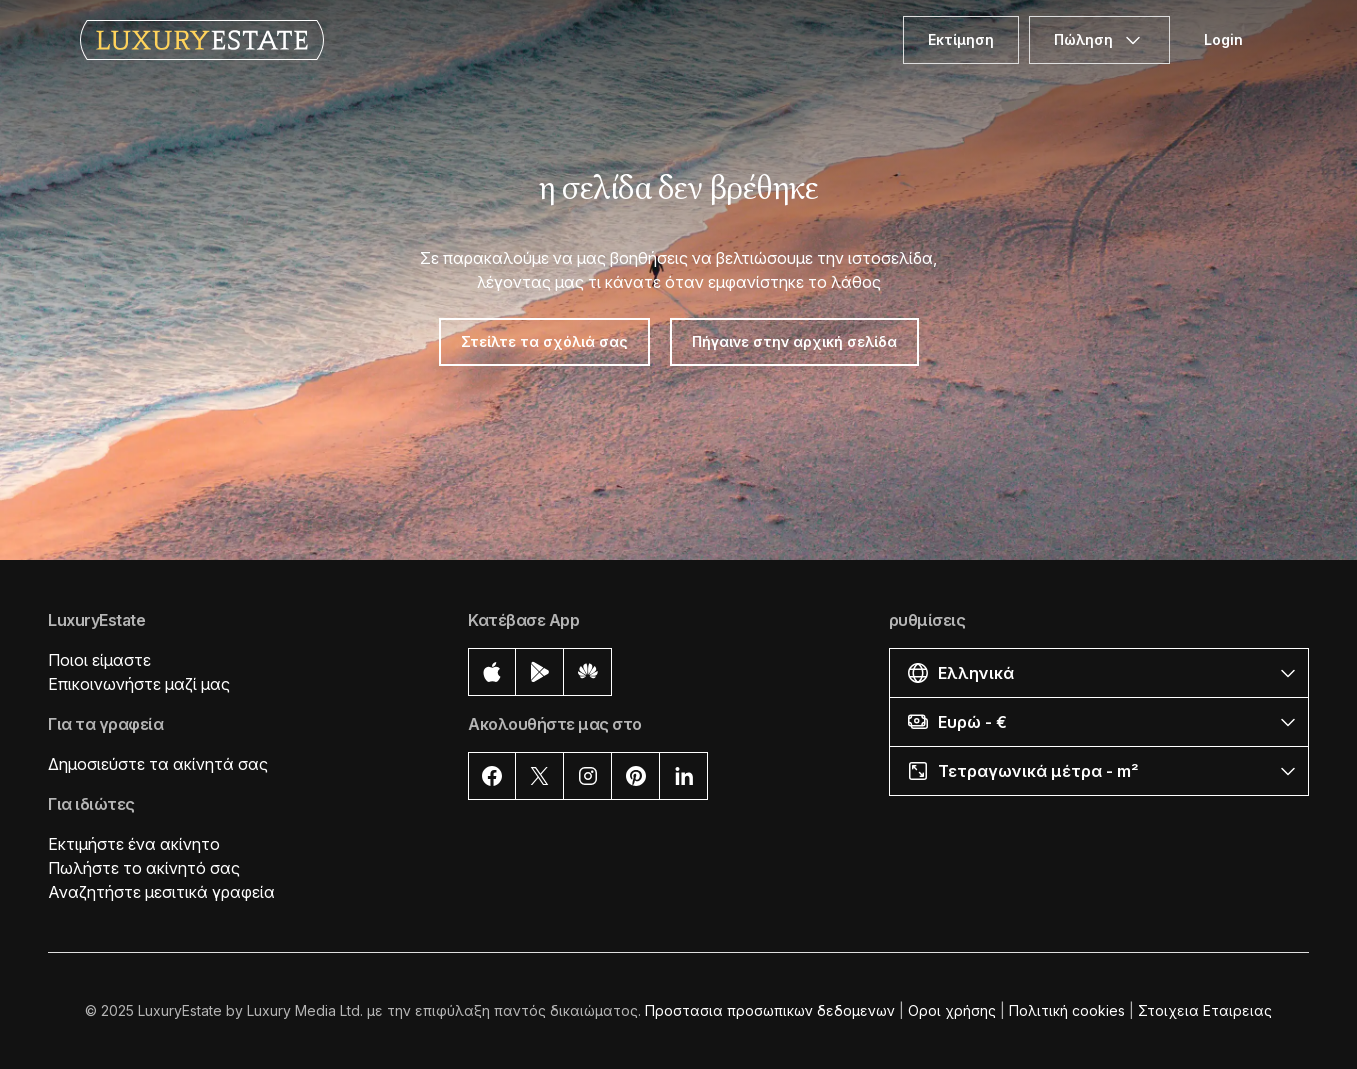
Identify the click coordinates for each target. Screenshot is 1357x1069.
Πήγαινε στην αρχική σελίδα (794, 341)
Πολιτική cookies (1067, 1010)
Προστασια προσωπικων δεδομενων (770, 1010)
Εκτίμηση (961, 39)
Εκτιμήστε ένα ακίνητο (134, 844)
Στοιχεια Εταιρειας (1205, 1010)
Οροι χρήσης (952, 1010)
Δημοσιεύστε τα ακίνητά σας (158, 764)
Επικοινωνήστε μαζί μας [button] (139, 684)
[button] (1099, 672)
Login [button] (1223, 39)
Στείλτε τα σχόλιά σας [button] (544, 341)
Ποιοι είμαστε (99, 660)
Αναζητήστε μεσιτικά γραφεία (161, 892)
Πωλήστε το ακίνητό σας (144, 868)
